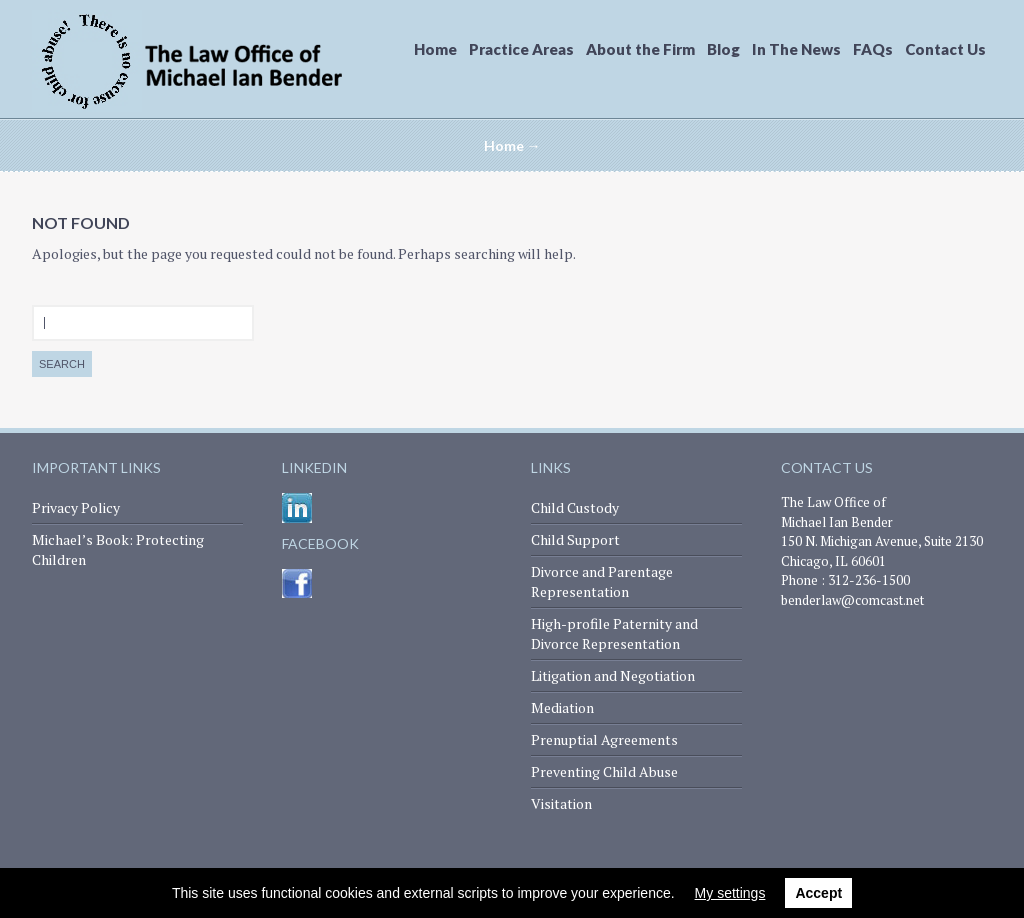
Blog (723, 49)
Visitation (561, 803)
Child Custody (575, 507)
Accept (818, 893)
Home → (512, 145)
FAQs (873, 49)
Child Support (575, 539)
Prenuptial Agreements (604, 739)
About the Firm (640, 49)
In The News (796, 49)
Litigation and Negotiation (613, 675)
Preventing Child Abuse (604, 771)
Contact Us (945, 49)
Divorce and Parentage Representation (602, 581)
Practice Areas (521, 49)
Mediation (562, 707)
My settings (730, 893)
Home (435, 49)
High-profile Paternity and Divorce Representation (614, 633)
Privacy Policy (76, 507)
